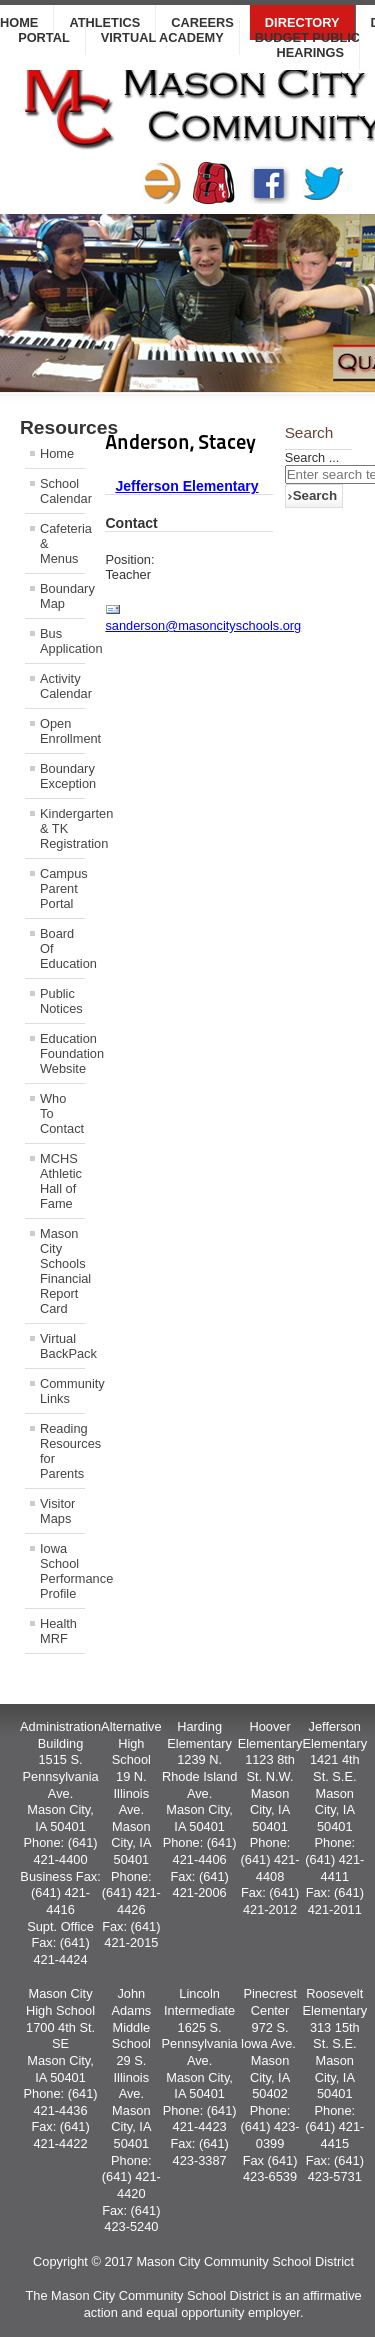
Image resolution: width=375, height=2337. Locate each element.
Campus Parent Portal (62, 888)
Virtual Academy (162, 37)
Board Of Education (62, 948)
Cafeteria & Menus (62, 543)
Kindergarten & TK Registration (62, 828)
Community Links (62, 1391)
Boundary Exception (62, 776)
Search (315, 495)
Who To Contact (62, 1113)
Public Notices (61, 1001)
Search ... (312, 457)
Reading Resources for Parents (62, 1451)
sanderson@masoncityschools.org (203, 625)
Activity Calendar (62, 686)
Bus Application (62, 641)
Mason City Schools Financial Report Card (62, 1271)
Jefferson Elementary (186, 486)
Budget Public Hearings (307, 45)
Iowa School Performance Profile (62, 1571)
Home (57, 453)
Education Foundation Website (62, 1053)
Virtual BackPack (62, 1346)
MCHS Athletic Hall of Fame (61, 1181)
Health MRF (58, 1631)
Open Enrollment (62, 731)
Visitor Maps (57, 1511)
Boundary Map (62, 596)
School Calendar (62, 491)
